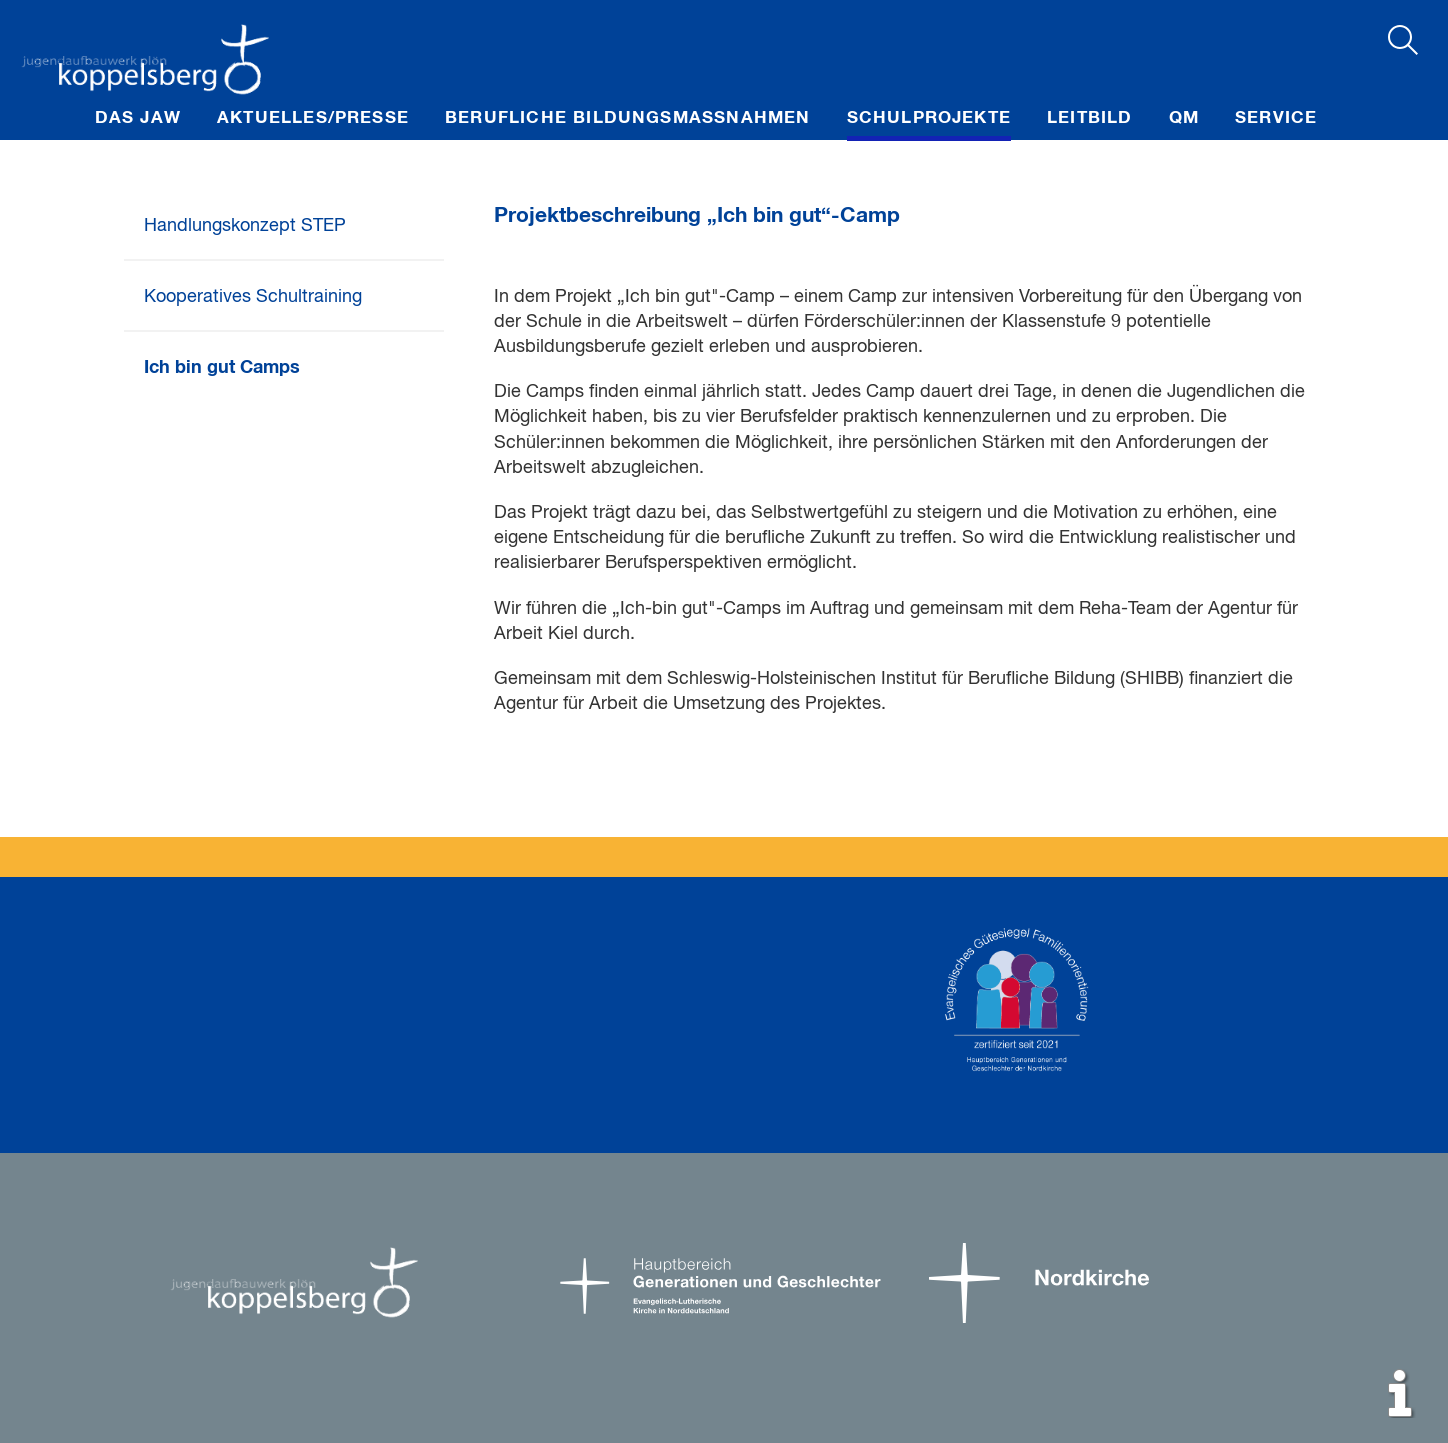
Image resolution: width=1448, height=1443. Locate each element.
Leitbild (1090, 118)
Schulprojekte (929, 118)
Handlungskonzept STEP (245, 226)
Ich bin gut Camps (222, 368)
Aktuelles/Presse (313, 118)
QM (1184, 118)
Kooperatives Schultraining (253, 297)
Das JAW (138, 118)
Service (1276, 118)
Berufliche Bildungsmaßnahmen (628, 118)
